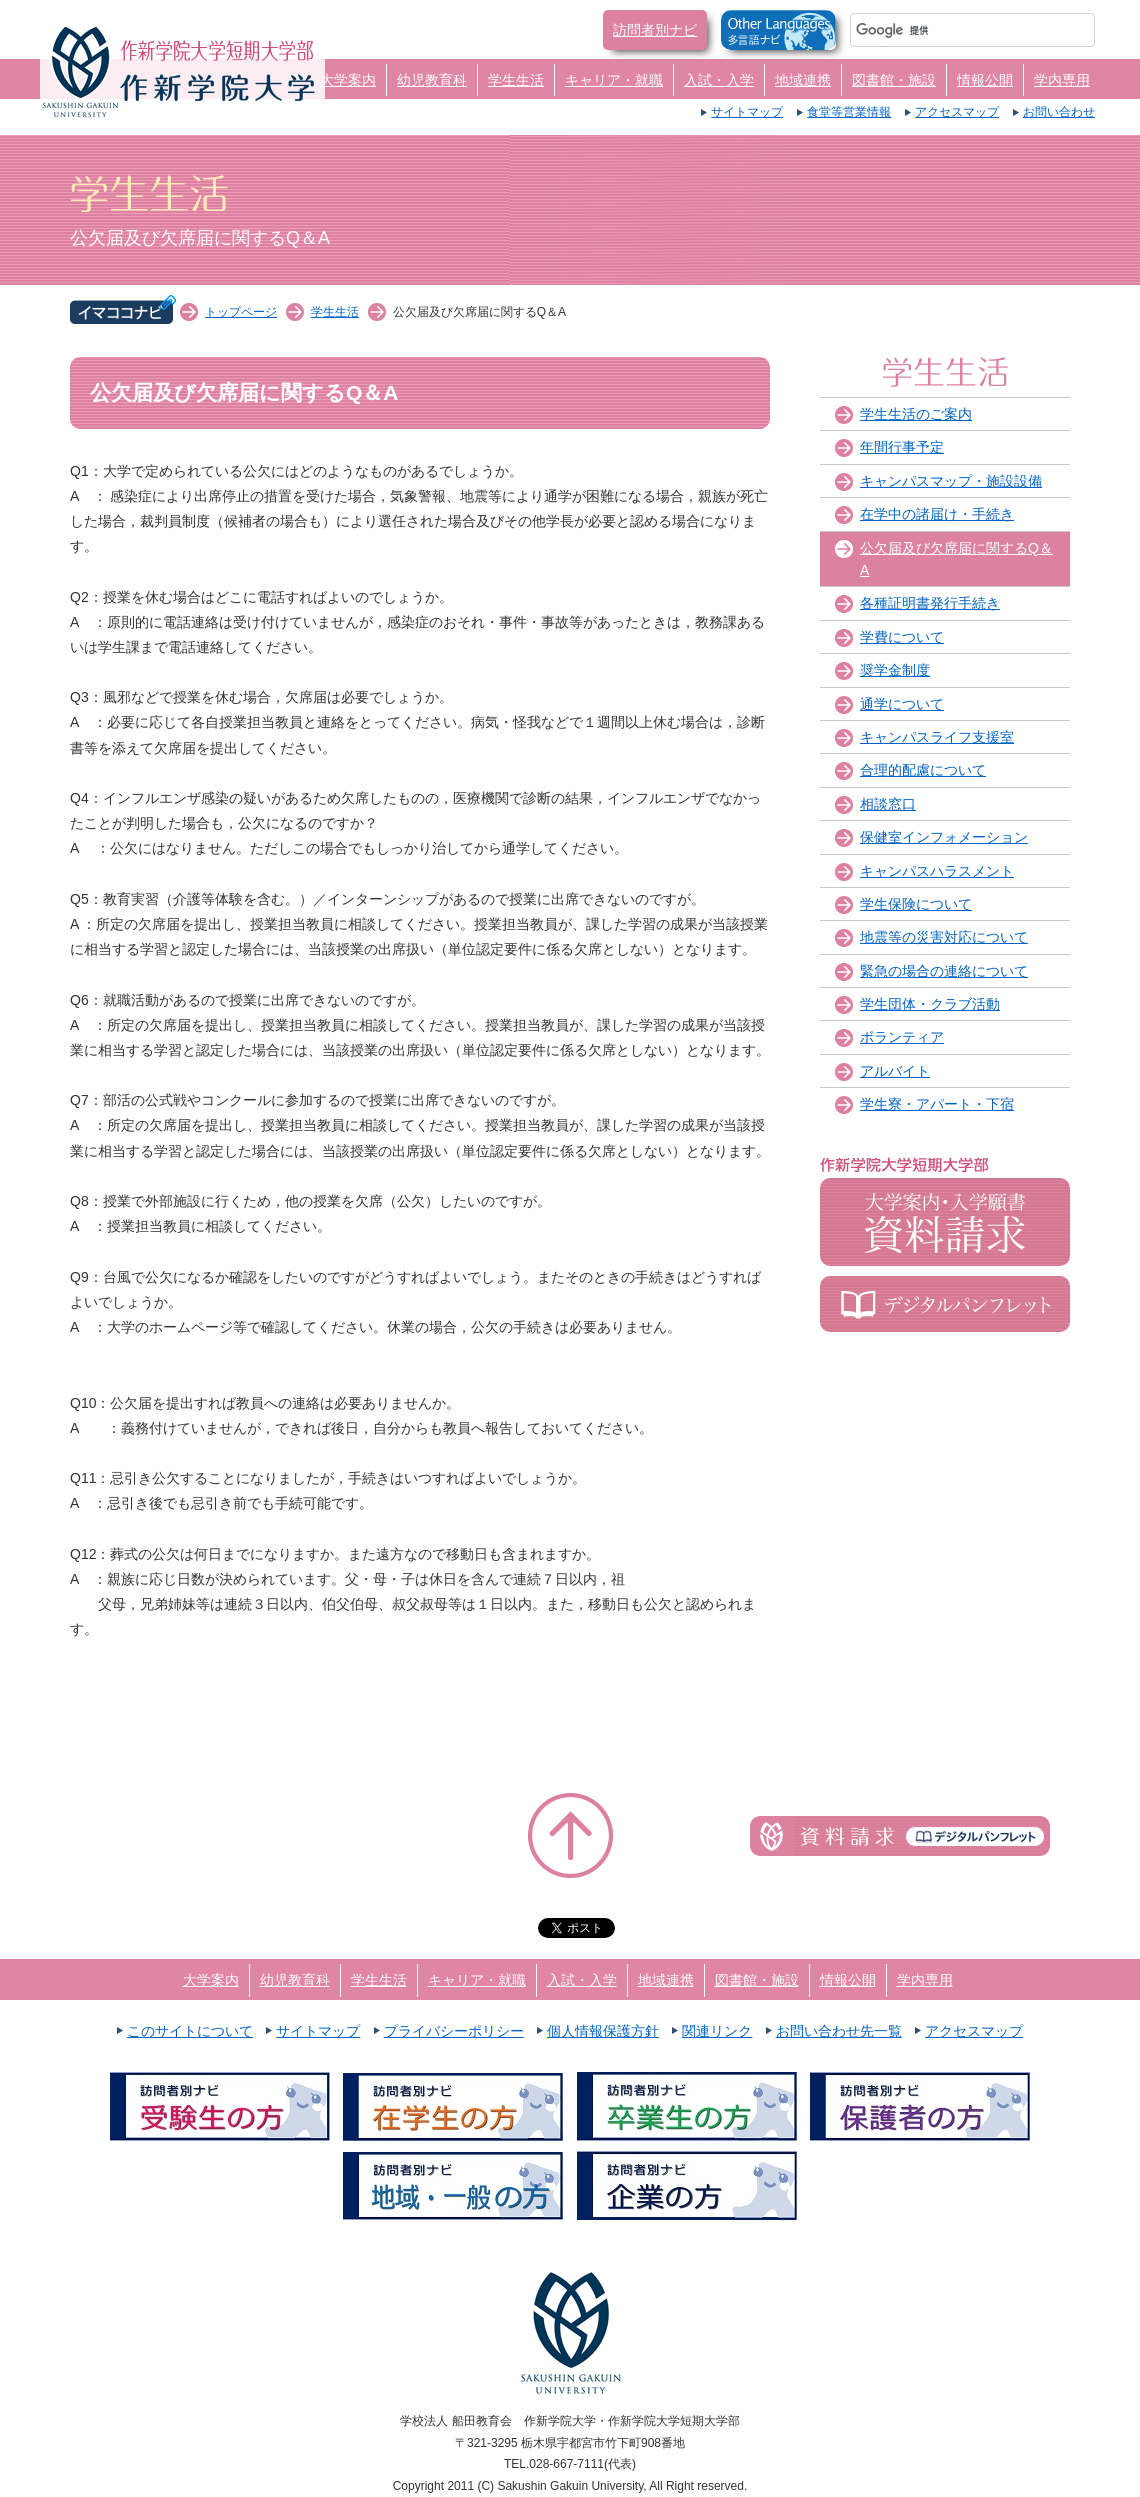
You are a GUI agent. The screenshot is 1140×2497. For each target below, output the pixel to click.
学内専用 (1062, 80)
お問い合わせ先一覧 (839, 2031)
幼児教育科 (432, 80)
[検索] (948, 30)
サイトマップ (747, 112)
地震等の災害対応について (944, 937)
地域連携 (803, 80)
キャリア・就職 (614, 80)
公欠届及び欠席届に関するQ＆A (956, 559)
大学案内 (348, 80)
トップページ (241, 312)
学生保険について (916, 904)
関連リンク (717, 2031)
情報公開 (985, 80)
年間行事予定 (902, 447)
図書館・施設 (894, 80)
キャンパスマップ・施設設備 (951, 481)
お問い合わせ (1059, 112)
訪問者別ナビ (655, 30)
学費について (902, 637)
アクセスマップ (957, 112)
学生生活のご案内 (916, 414)
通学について (902, 704)
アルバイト (895, 1071)
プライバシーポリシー (454, 2031)
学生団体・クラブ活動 (930, 1004)
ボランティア (902, 1037)
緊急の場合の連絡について (944, 971)
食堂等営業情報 (849, 112)
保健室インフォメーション (944, 837)
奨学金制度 (895, 670)
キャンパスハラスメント (937, 871)
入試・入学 (719, 80)
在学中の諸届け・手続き (937, 514)
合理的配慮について (923, 770)
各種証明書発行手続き (930, 603)
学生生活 (516, 80)
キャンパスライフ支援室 (937, 737)
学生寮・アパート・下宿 (937, 1104)
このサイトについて (190, 2031)
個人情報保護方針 (603, 2031)
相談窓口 (888, 804)
